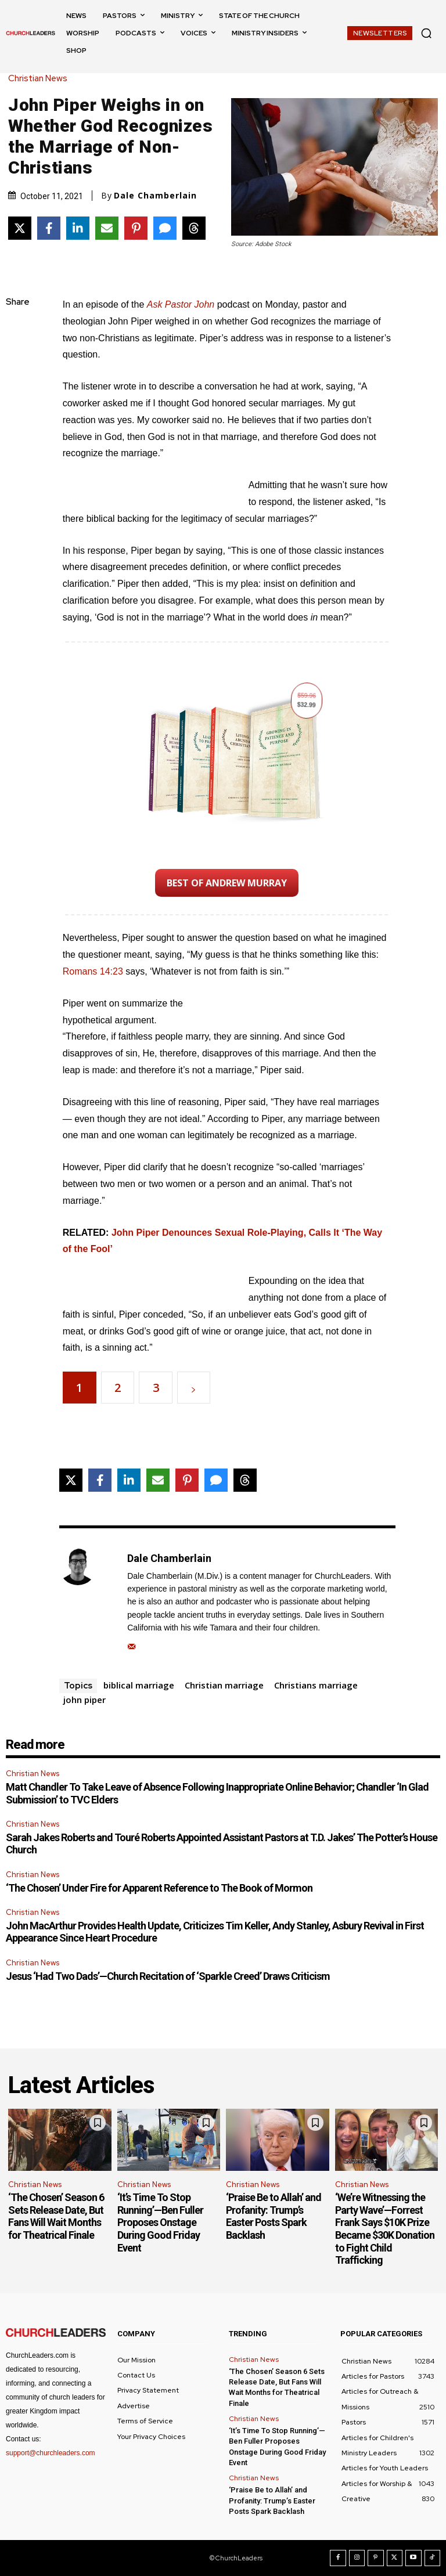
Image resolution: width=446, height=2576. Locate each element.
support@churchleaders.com (50, 2453)
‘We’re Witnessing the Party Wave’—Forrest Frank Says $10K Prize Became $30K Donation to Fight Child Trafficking (384, 2228)
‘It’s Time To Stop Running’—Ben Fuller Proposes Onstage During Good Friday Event (160, 2222)
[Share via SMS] (165, 228)
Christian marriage (224, 1685)
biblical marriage (138, 1685)
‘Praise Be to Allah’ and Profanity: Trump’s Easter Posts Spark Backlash (273, 2216)
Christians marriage (316, 1685)
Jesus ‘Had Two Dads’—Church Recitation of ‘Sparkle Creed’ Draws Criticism (168, 1976)
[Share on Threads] (194, 228)
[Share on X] (19, 228)
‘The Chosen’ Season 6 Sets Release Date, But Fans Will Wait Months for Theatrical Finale (56, 2216)
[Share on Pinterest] (136, 228)
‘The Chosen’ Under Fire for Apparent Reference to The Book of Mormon (159, 1888)
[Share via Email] (106, 228)
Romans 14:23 (93, 971)
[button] (426, 33)
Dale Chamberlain (155, 195)
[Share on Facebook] (48, 228)
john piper (84, 1699)
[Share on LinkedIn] (77, 228)
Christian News (40, 78)
